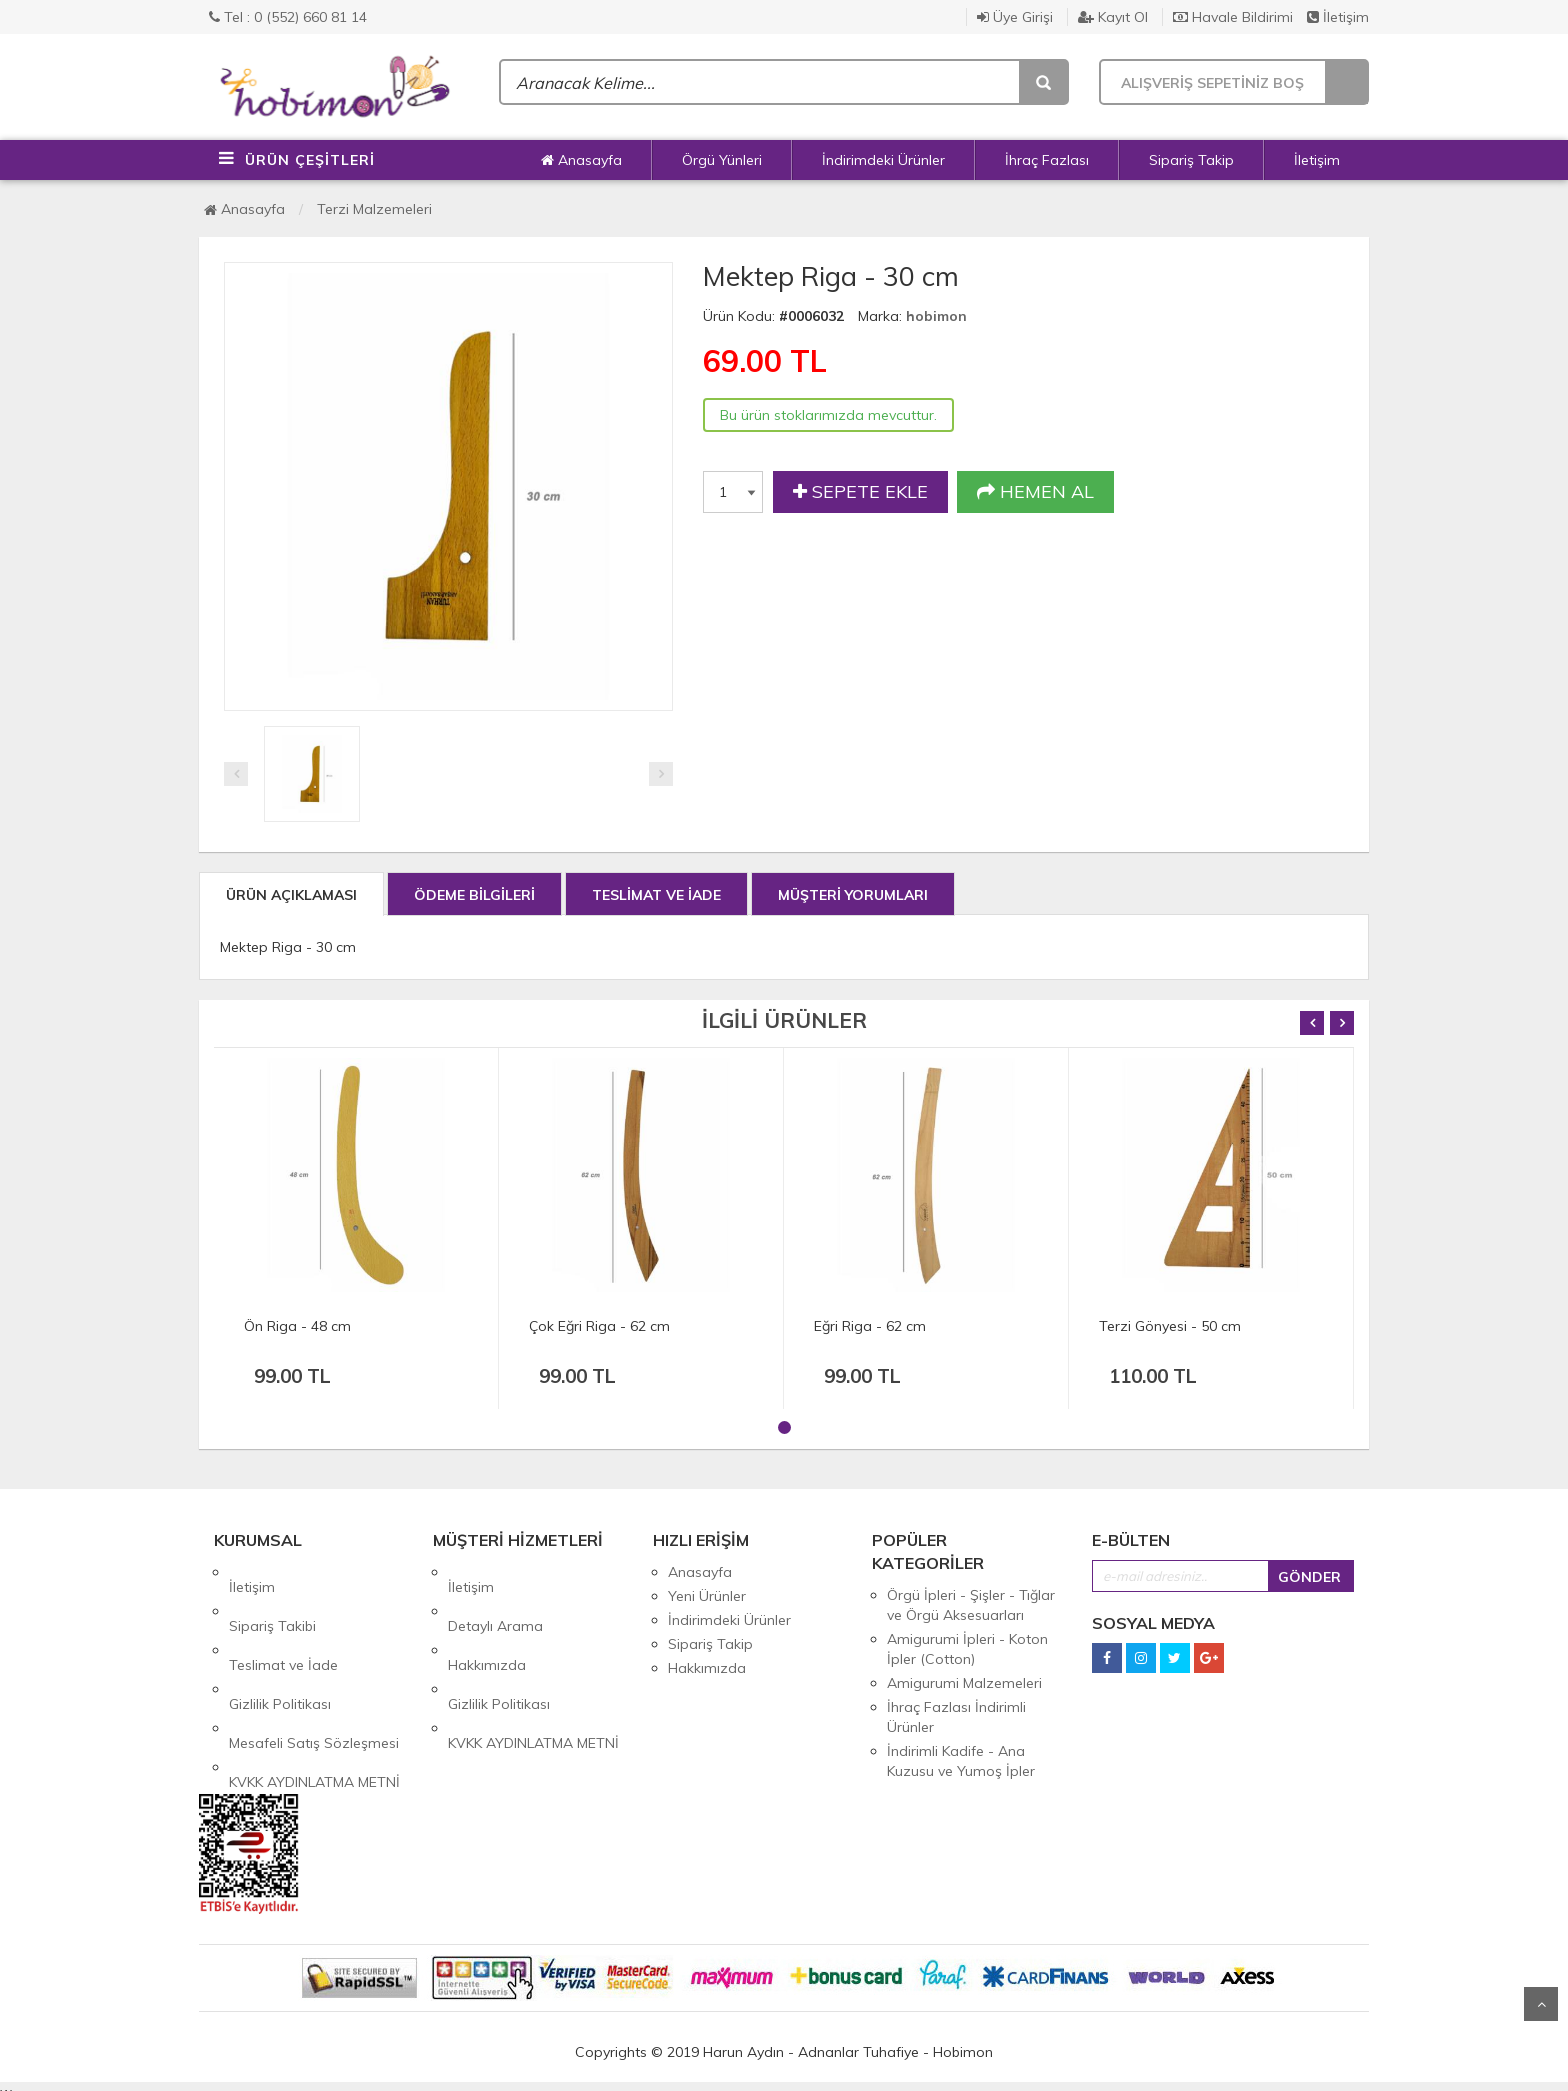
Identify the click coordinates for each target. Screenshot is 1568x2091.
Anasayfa (581, 160)
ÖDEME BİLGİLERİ (474, 895)
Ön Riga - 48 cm (297, 1326)
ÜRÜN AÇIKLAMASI (291, 895)
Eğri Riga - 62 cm (870, 1326)
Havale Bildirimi (1233, 17)
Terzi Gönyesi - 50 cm (1170, 1326)
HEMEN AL (1035, 492)
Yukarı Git (1541, 2004)
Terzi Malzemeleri (374, 209)
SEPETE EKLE (860, 492)
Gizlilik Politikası (280, 1644)
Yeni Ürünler (707, 1596)
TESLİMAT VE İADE (656, 895)
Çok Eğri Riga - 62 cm (599, 1326)
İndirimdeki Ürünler (883, 160)
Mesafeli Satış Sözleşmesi (314, 1668)
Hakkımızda (487, 1620)
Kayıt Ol (1113, 17)
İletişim (1338, 17)
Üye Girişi (1015, 17)
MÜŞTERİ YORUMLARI (853, 895)
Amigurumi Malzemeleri (964, 1683)
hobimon (936, 316)
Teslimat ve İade (283, 1620)
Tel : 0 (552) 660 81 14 (288, 17)
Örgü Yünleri (722, 160)
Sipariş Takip (1191, 160)
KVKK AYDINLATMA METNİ (314, 1692)
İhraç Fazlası (1047, 160)
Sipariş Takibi (272, 1596)
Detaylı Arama (495, 1596)
